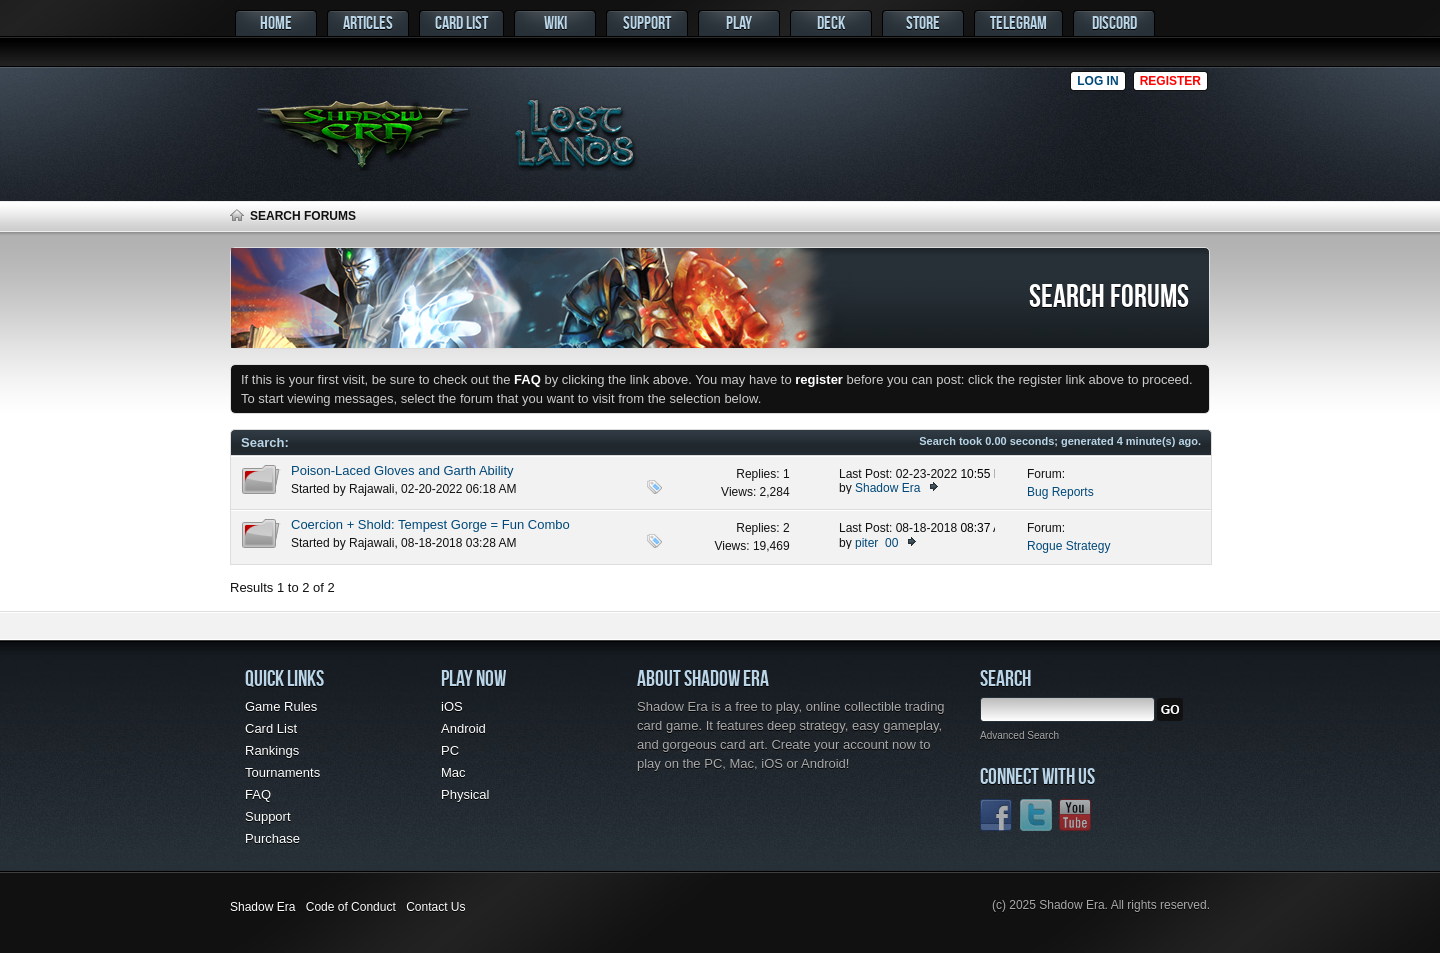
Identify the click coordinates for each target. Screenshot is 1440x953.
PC (450, 750)
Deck (831, 22)
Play (739, 22)
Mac (453, 772)
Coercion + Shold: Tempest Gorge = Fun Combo (430, 524)
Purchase (272, 838)
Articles (368, 22)
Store (923, 22)
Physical (465, 794)
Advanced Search (1019, 735)
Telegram (1018, 22)
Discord (1114, 22)
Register (1170, 81)
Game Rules (281, 706)
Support (647, 22)
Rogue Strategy (1068, 546)
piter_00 (876, 543)
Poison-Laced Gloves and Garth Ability (402, 470)
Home (276, 22)
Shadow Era (887, 488)
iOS (452, 706)
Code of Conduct (351, 907)
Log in (1097, 81)
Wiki (555, 22)
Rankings (272, 750)
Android (463, 728)
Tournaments (282, 772)
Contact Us (435, 907)
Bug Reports (1060, 492)
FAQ (258, 794)
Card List (461, 22)
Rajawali (371, 489)
